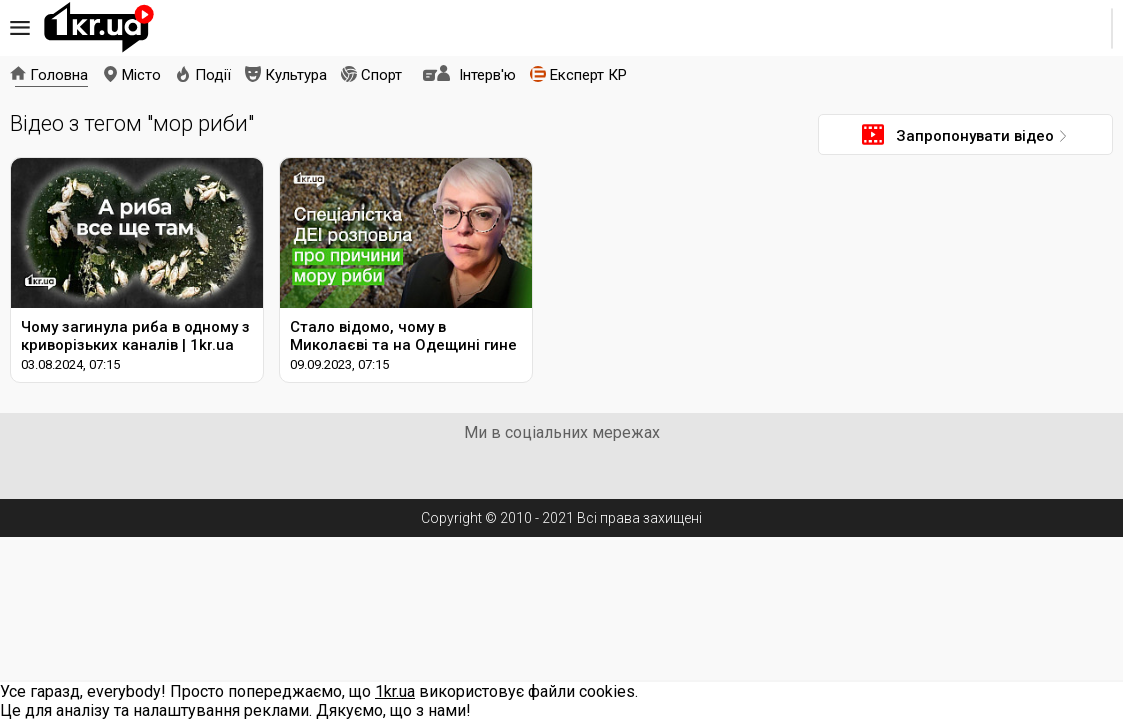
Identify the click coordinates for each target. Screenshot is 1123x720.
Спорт (381, 75)
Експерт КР (588, 75)
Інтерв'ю (487, 75)
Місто (141, 75)
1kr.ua (99, 28)
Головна (59, 75)
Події (213, 75)
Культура (296, 75)
